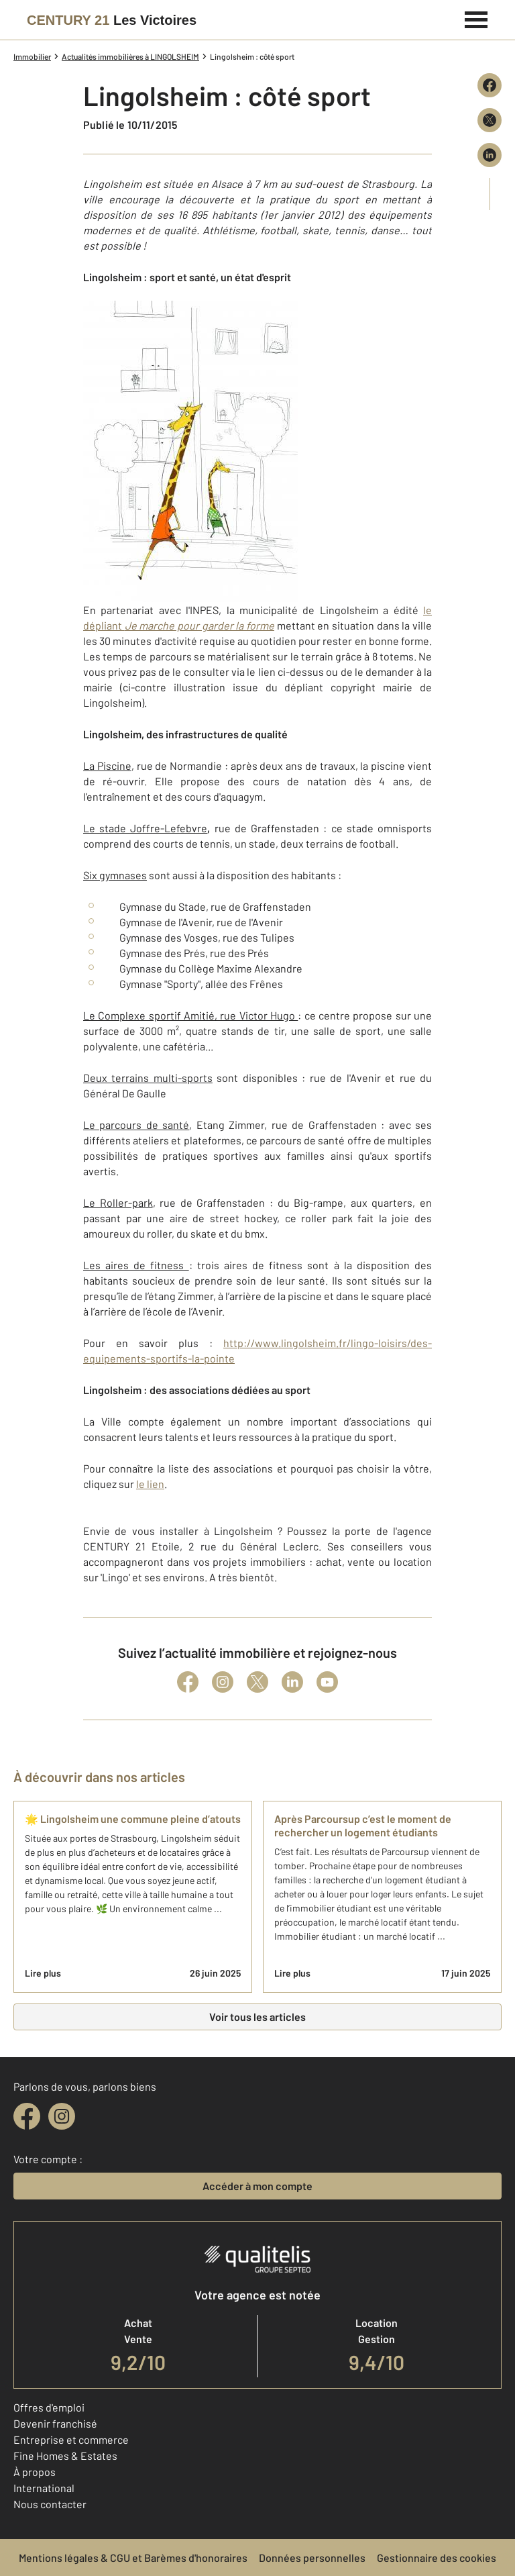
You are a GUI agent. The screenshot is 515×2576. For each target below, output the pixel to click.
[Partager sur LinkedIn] (489, 155)
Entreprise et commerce (71, 2439)
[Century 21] (111, 20)
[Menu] (476, 18)
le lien (150, 1483)
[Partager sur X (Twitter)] (489, 120)
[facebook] (26, 2116)
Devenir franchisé (55, 2423)
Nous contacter (50, 2503)
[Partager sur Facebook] (489, 85)
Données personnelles (312, 2557)
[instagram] (61, 2116)
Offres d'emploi (48, 2407)
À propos (34, 2471)
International (43, 2487)
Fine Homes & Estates (65, 2455)
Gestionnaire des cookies (436, 2557)
